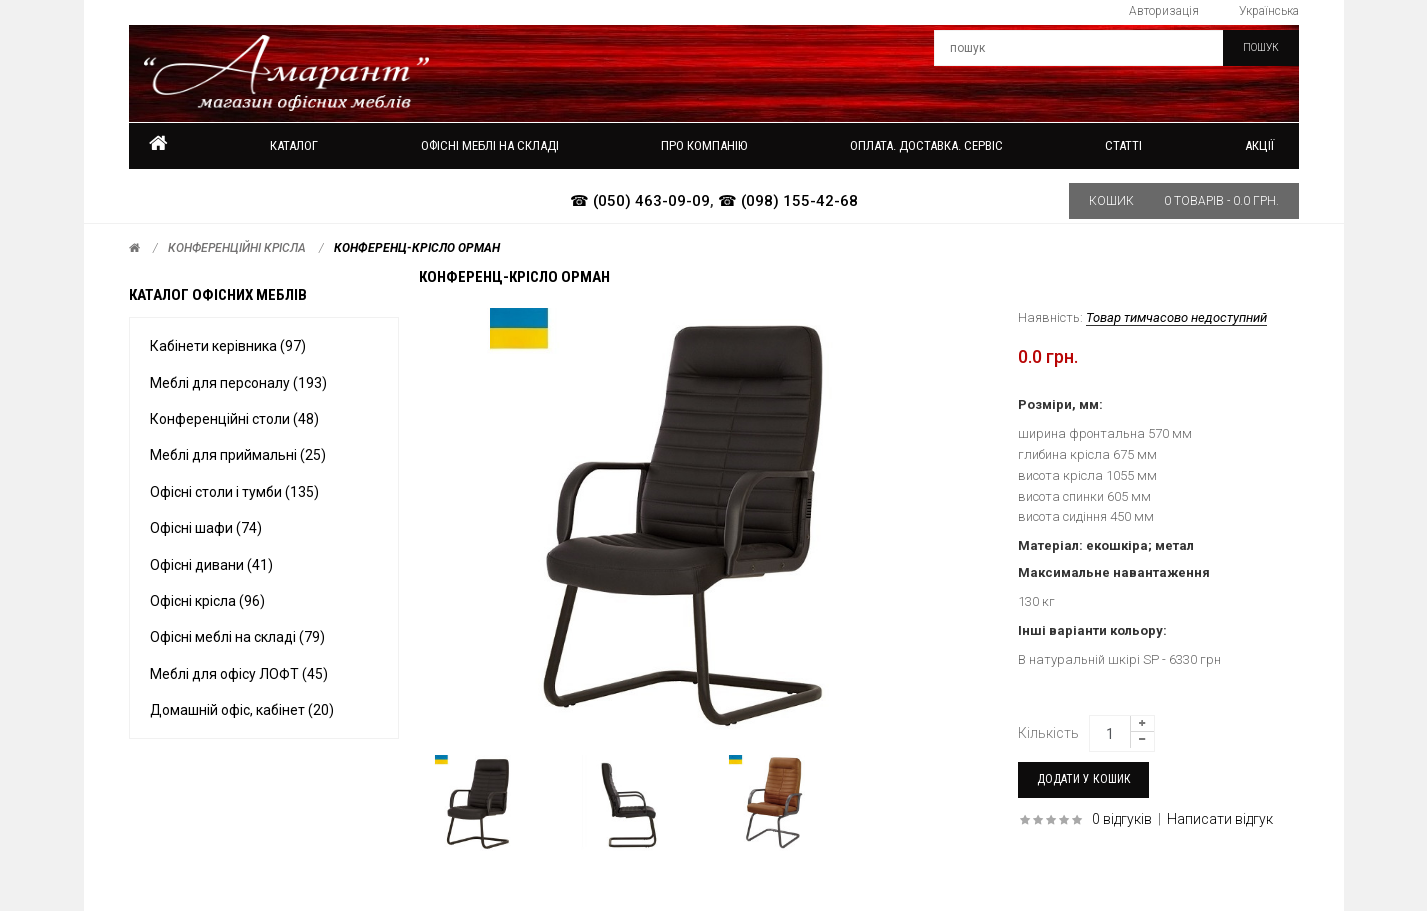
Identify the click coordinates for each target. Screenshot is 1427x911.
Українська (1269, 11)
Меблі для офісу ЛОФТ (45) (239, 674)
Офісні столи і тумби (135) (234, 492)
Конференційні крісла (237, 248)
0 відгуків (1122, 819)
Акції (1259, 145)
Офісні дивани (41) (211, 565)
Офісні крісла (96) (207, 601)
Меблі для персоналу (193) (238, 383)
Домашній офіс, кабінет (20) (242, 710)
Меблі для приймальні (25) (238, 455)
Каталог (294, 145)
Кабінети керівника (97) (228, 346)
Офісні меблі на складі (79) (237, 637)
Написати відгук (1220, 819)
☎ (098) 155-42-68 (788, 201)
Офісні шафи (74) (206, 528)
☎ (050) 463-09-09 (640, 201)
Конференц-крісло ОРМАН (417, 248)
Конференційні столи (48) (234, 419)
